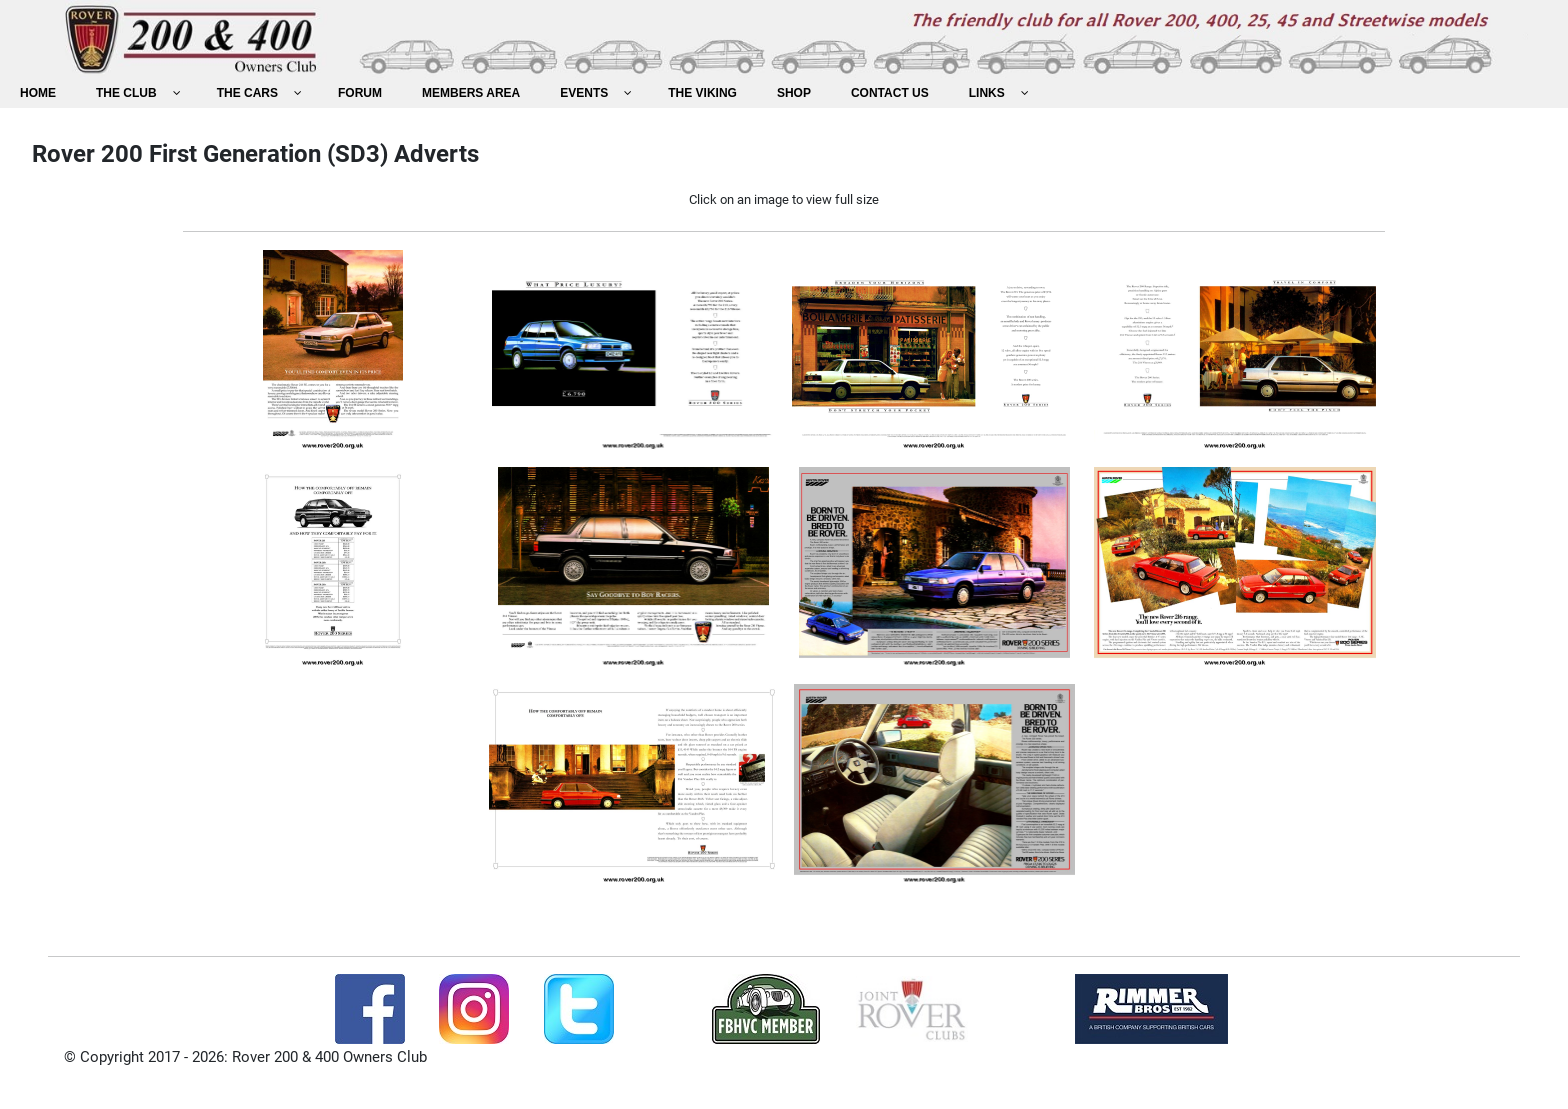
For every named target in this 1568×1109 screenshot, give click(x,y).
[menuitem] (38, 93)
